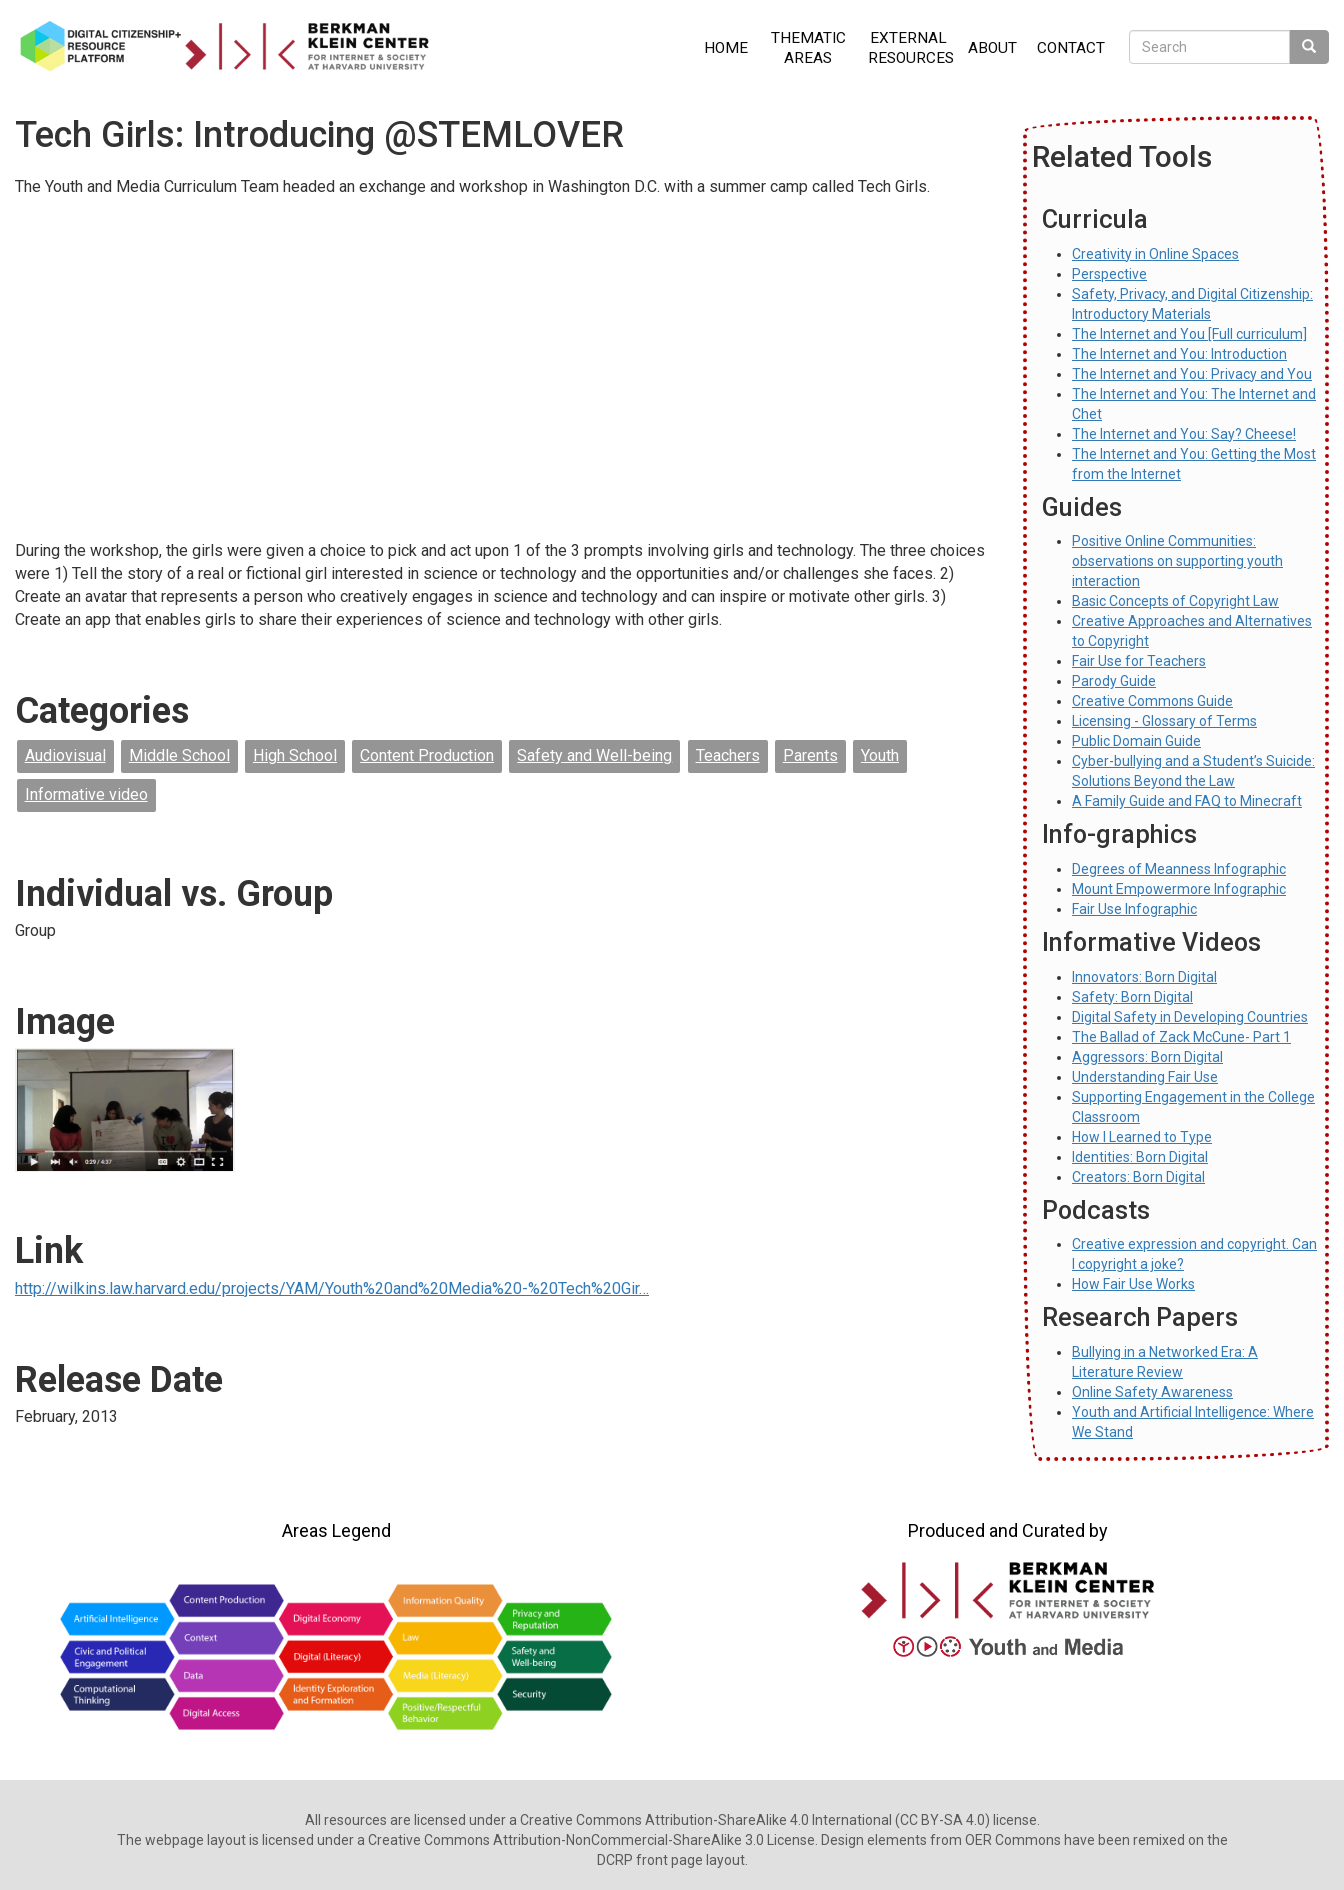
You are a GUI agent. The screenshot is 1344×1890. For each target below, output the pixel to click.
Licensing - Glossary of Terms (1164, 721)
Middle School (179, 755)
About (992, 48)
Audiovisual (65, 755)
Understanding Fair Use (1145, 1077)
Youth (880, 755)
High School (295, 755)
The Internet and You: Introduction (1179, 354)
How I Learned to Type (1142, 1137)
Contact (1071, 48)
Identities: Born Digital (1140, 1157)
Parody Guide (1114, 681)
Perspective (1109, 274)
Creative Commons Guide (1152, 701)
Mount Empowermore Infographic (1179, 889)
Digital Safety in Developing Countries (1190, 1017)
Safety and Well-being (594, 755)
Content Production (427, 755)
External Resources (911, 48)
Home (726, 48)
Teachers (728, 755)
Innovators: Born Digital (1144, 977)
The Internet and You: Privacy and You (1192, 374)
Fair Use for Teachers (1139, 661)
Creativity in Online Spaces (1155, 254)
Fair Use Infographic (1134, 909)
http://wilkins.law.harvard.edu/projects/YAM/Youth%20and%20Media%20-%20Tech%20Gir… (332, 1288)
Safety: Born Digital (1132, 997)
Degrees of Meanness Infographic (1179, 869)
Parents (810, 755)
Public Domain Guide (1136, 741)
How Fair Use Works (1133, 1284)
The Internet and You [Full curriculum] (1189, 334)
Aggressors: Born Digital (1147, 1057)
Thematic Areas (808, 48)
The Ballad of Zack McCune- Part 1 (1181, 1037)
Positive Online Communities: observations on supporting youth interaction (1177, 561)
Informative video (86, 794)
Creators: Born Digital (1138, 1177)
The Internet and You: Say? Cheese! (1184, 434)
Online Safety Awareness (1152, 1392)
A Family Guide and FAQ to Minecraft (1187, 801)
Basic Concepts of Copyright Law (1175, 601)
